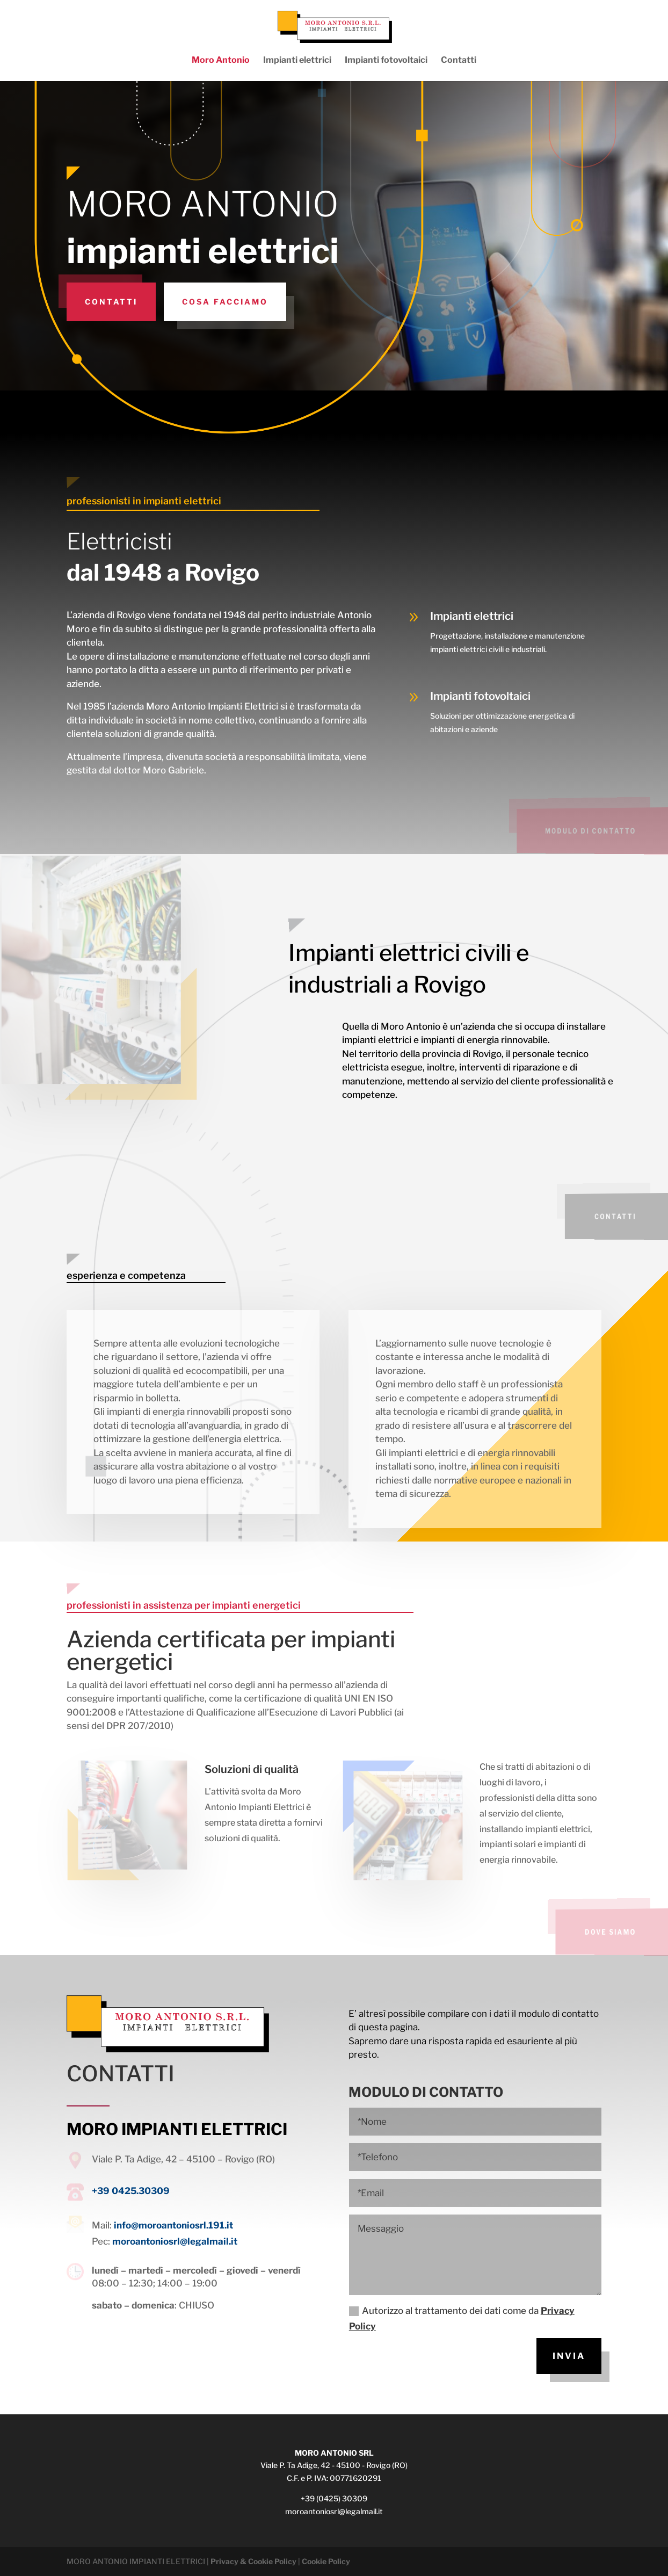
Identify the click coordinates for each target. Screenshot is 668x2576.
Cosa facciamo (225, 301)
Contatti (458, 60)
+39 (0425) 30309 (334, 2498)
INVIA (569, 2356)
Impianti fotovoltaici (386, 60)
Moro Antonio (221, 60)
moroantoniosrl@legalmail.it (174, 2241)
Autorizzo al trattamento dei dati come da (462, 2318)
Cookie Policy (326, 2561)
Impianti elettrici (297, 60)
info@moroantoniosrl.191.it (173, 2225)
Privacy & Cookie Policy (253, 2561)
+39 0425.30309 (131, 2191)
